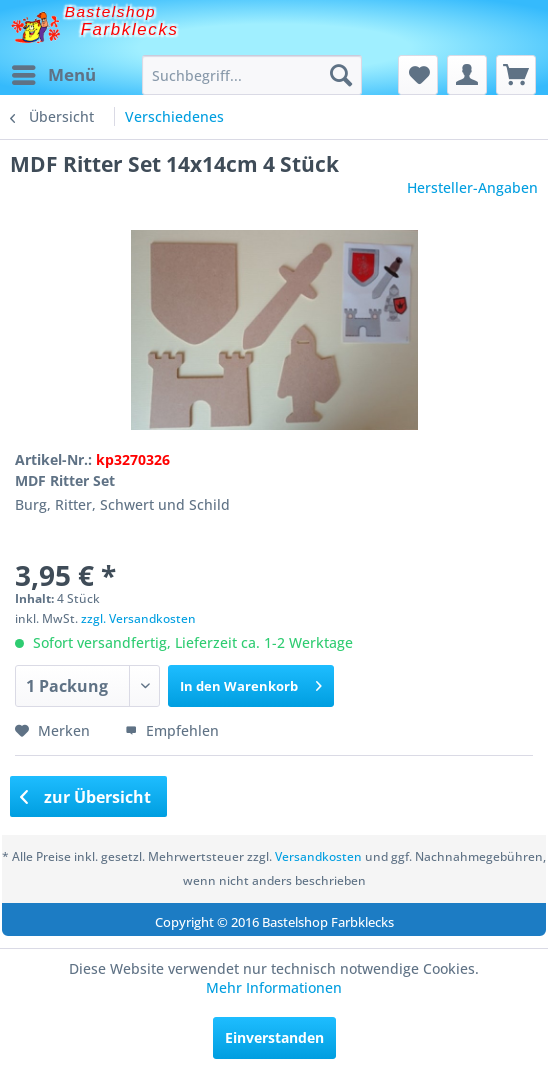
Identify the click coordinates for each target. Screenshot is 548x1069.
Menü (54, 72)
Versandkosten (318, 856)
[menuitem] (53, 75)
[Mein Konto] (467, 75)
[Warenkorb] (516, 75)
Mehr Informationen (274, 987)
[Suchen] (341, 75)
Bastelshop (111, 11)
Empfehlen (172, 730)
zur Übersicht (86, 797)
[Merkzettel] (418, 75)
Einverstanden (274, 1037)
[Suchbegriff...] (251, 75)
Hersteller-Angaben (472, 187)
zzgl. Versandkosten (138, 618)
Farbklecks (130, 29)
